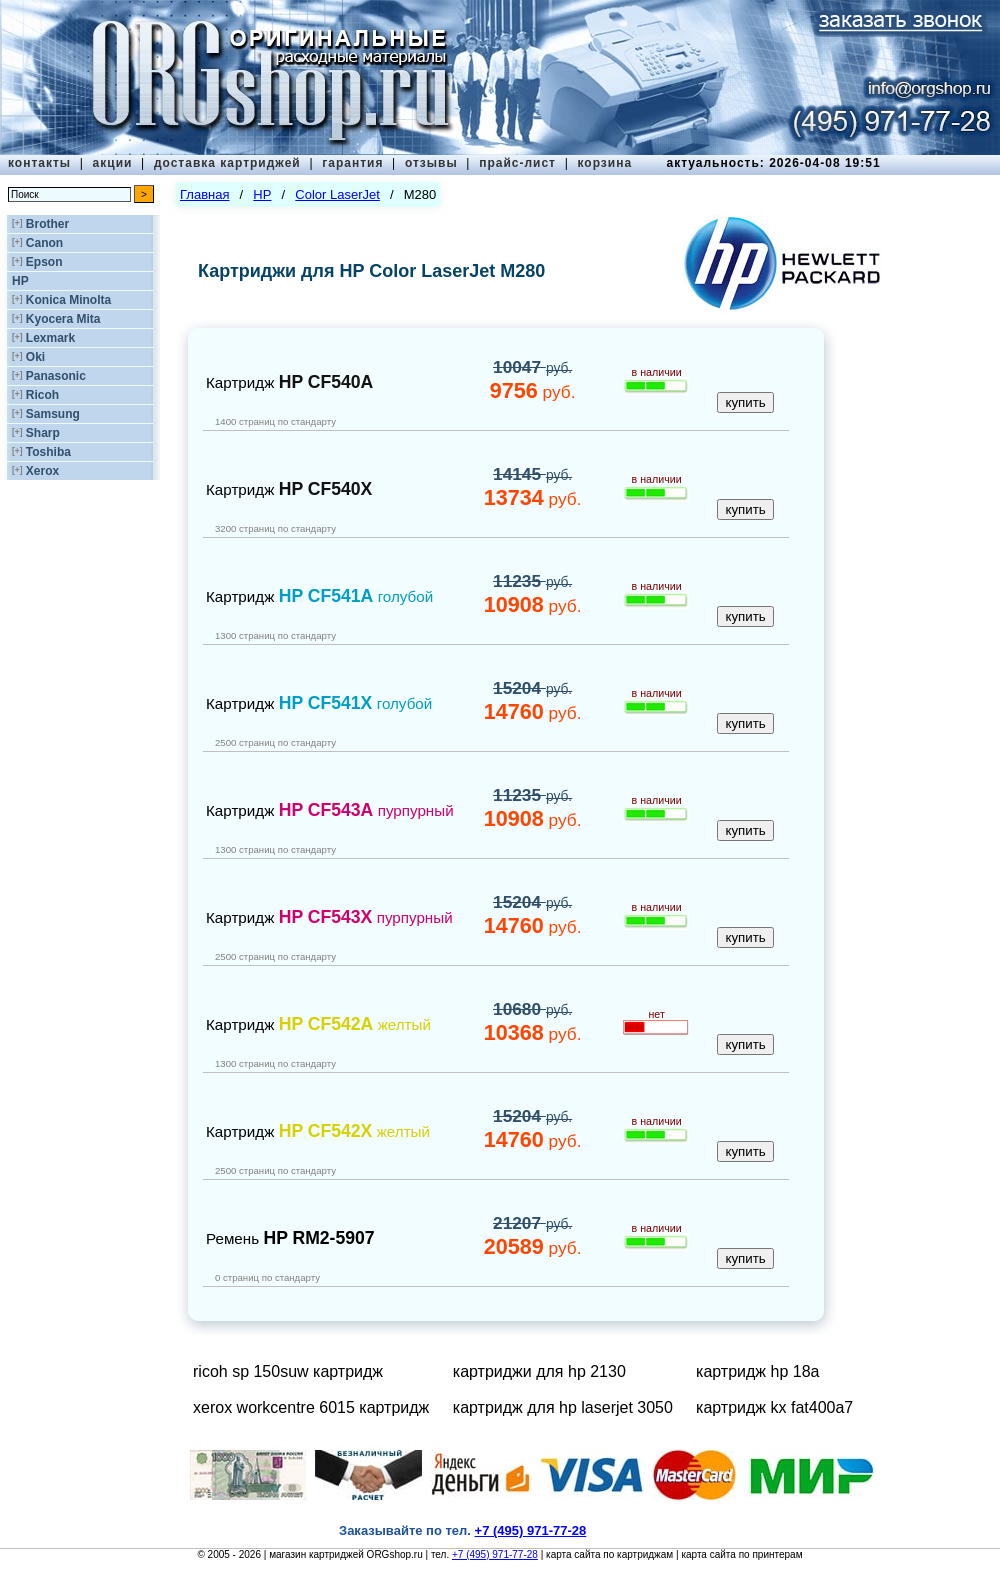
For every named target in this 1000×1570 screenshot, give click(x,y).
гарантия (352, 163)
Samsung (53, 414)
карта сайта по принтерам (741, 1554)
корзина (604, 163)
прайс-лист (517, 163)
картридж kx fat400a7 (774, 1407)
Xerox (42, 471)
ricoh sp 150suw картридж (288, 1371)
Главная (204, 194)
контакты (39, 163)
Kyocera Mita (63, 319)
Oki (35, 357)
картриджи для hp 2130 (539, 1371)
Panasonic (56, 376)
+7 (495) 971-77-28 (495, 1554)
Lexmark (50, 338)
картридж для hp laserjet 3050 (563, 1407)
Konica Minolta (68, 300)
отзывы (431, 163)
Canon (44, 243)
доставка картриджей (227, 163)
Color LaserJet (337, 194)
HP (20, 281)
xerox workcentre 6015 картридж (311, 1407)
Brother (47, 224)
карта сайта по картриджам (609, 1554)
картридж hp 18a (757, 1371)
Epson (44, 262)
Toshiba (48, 452)
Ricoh (42, 395)
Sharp (43, 433)
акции (113, 163)
